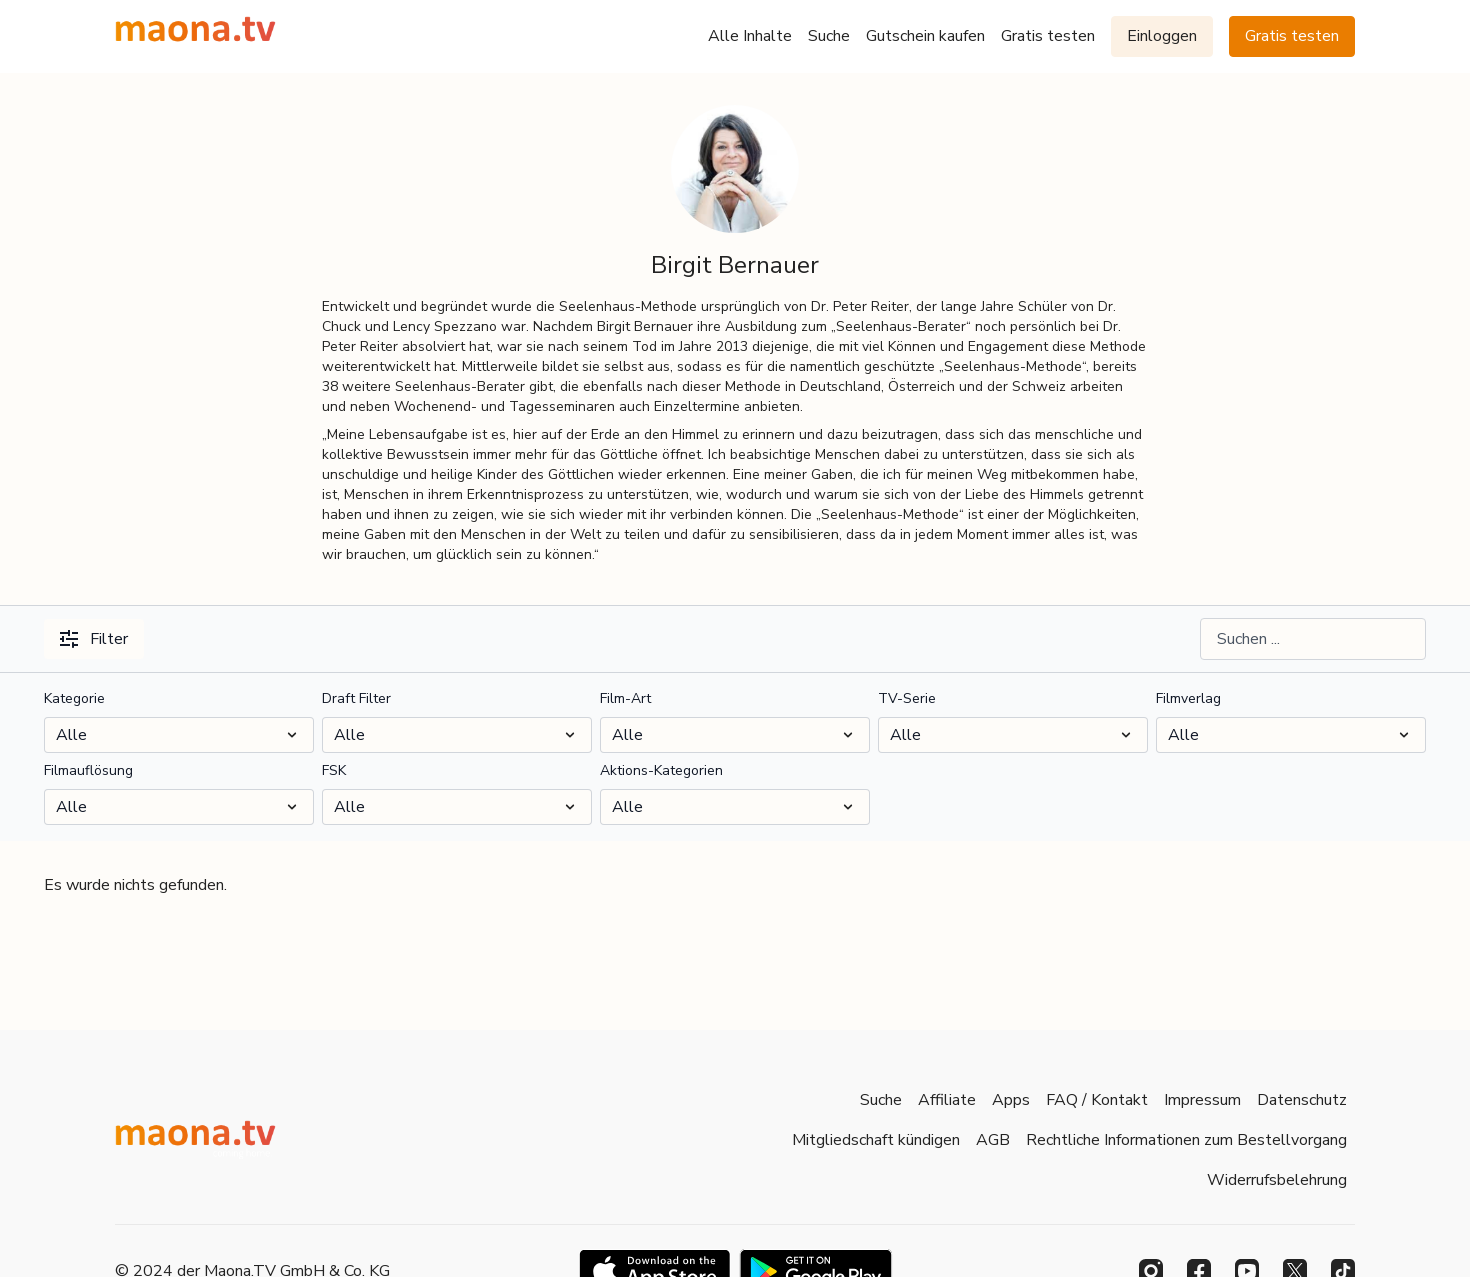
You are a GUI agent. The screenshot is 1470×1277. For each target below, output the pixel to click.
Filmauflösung (88, 770)
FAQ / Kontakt (1097, 1100)
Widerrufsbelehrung (1277, 1180)
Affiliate (947, 1100)
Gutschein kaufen (925, 36)
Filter (94, 639)
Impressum (1202, 1100)
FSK (334, 770)
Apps (1011, 1100)
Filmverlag (1188, 698)
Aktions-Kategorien (661, 770)
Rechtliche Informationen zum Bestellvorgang (1186, 1140)
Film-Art (625, 698)
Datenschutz (1302, 1100)
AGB (993, 1140)
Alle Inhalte (750, 36)
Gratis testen (1048, 36)
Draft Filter (356, 698)
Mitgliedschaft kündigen (876, 1140)
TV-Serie (907, 698)
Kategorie (74, 698)
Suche (829, 36)
